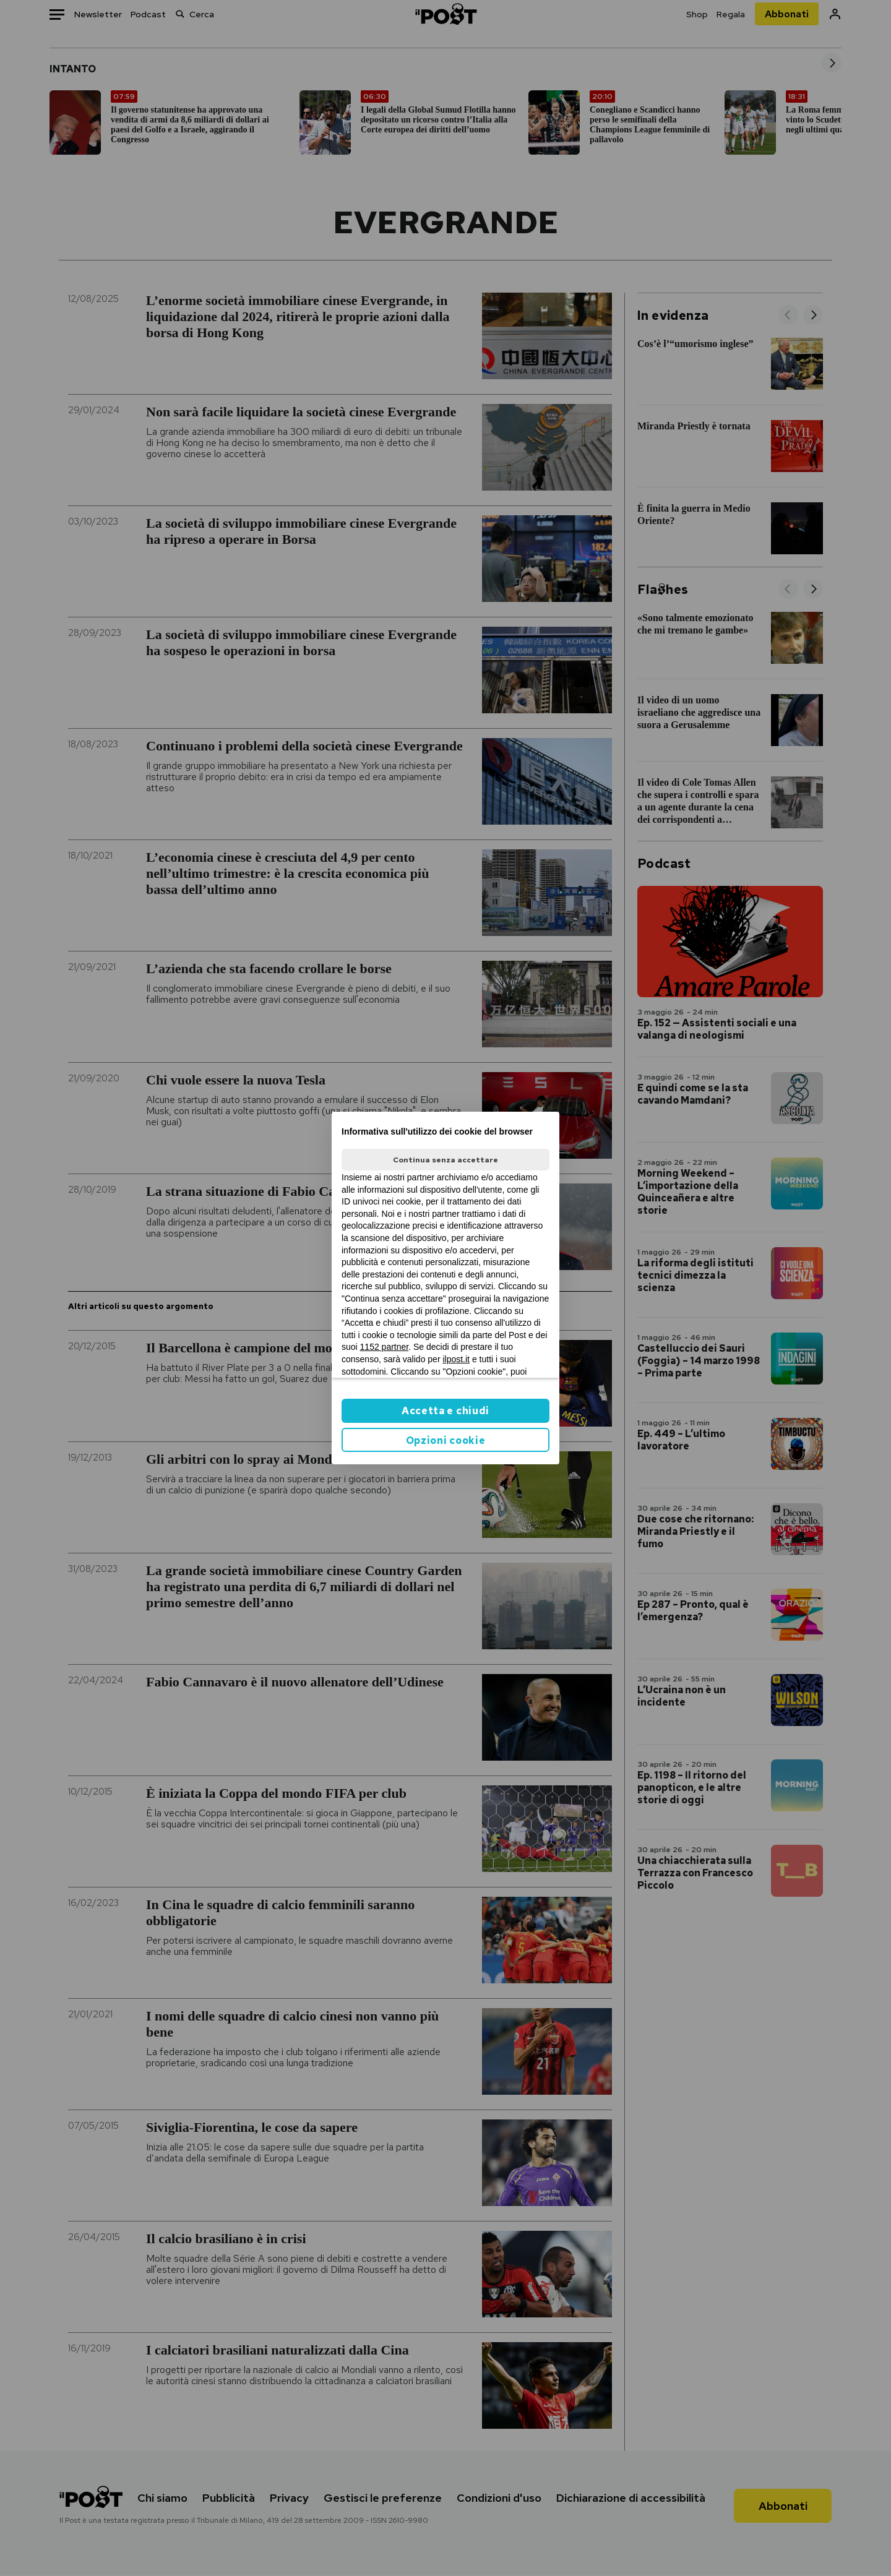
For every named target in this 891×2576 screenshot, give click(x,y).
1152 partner (384, 1347)
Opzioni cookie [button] (446, 1440)
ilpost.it (456, 1359)
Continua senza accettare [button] (445, 1160)
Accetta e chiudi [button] (445, 1410)
